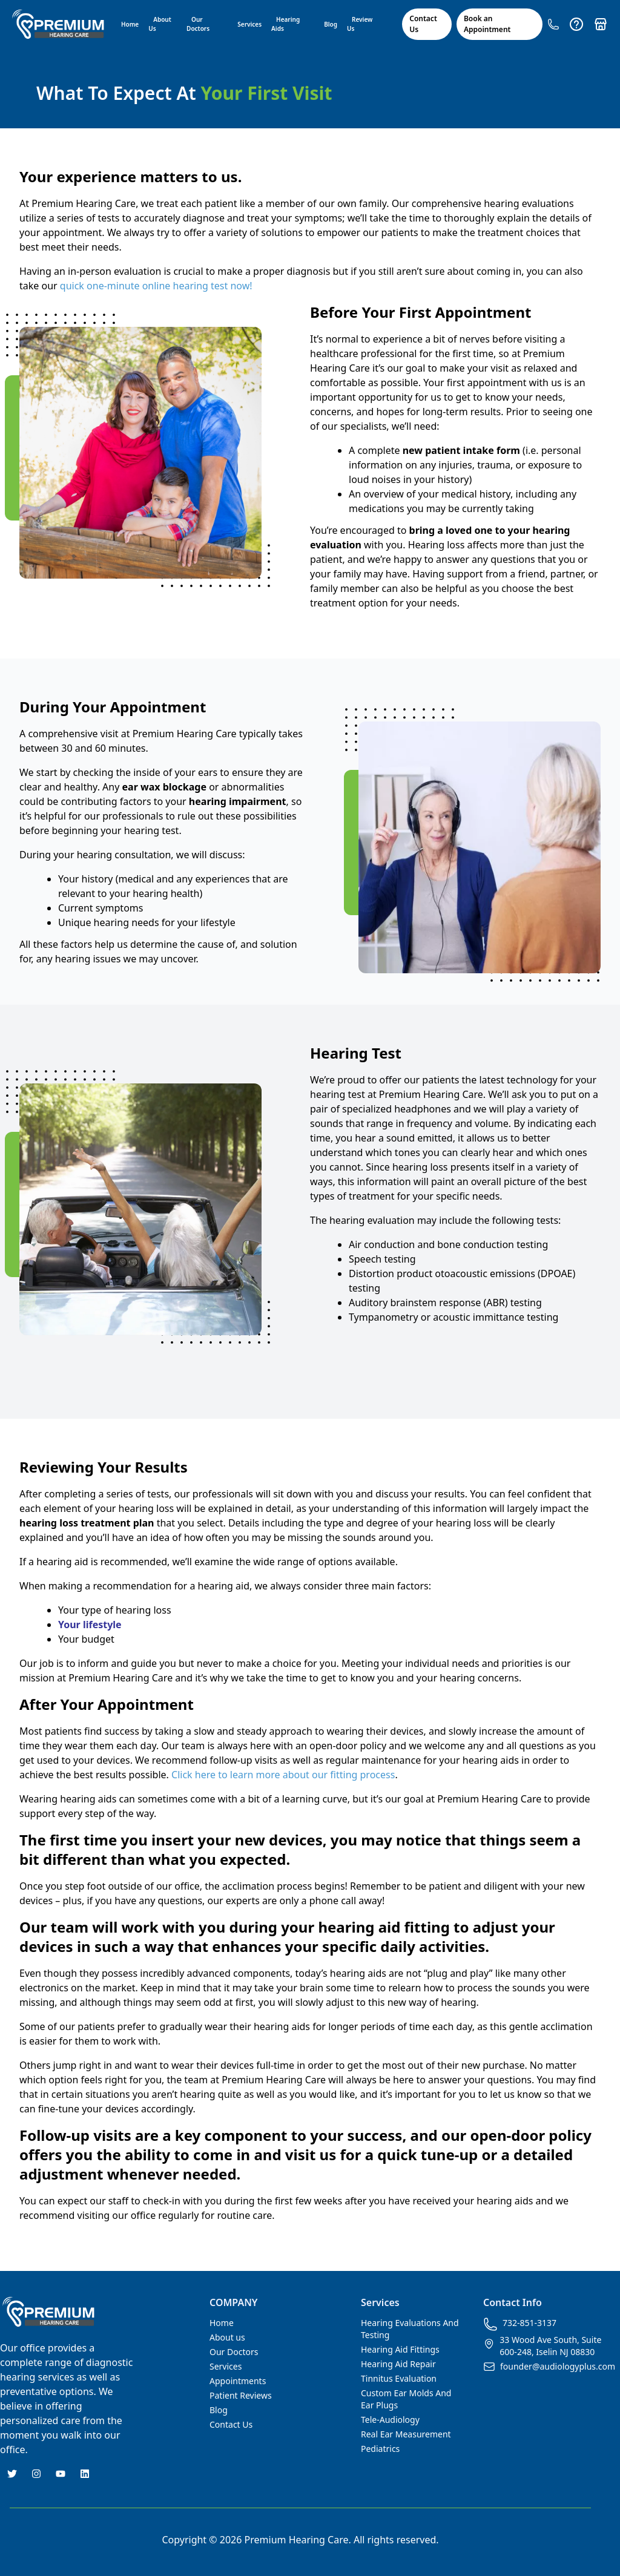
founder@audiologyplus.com (549, 2367)
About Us (159, 24)
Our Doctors (197, 24)
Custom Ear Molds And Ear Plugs (406, 2399)
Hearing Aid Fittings (400, 2349)
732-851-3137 (519, 2324)
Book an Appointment (487, 23)
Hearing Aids (285, 24)
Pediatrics (380, 2448)
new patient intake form (461, 450)
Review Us (359, 24)
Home (130, 24)
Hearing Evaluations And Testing (410, 2329)
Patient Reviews (240, 2395)
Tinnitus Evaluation (399, 2378)
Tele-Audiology (390, 2419)
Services (249, 24)
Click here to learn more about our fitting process (283, 1774)
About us (227, 2337)
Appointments (237, 2381)
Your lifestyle (90, 1624)
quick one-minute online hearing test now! (156, 285)
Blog (330, 24)
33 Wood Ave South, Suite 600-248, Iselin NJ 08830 (542, 2346)
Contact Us (423, 23)
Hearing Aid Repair (398, 2364)
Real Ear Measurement (406, 2434)
